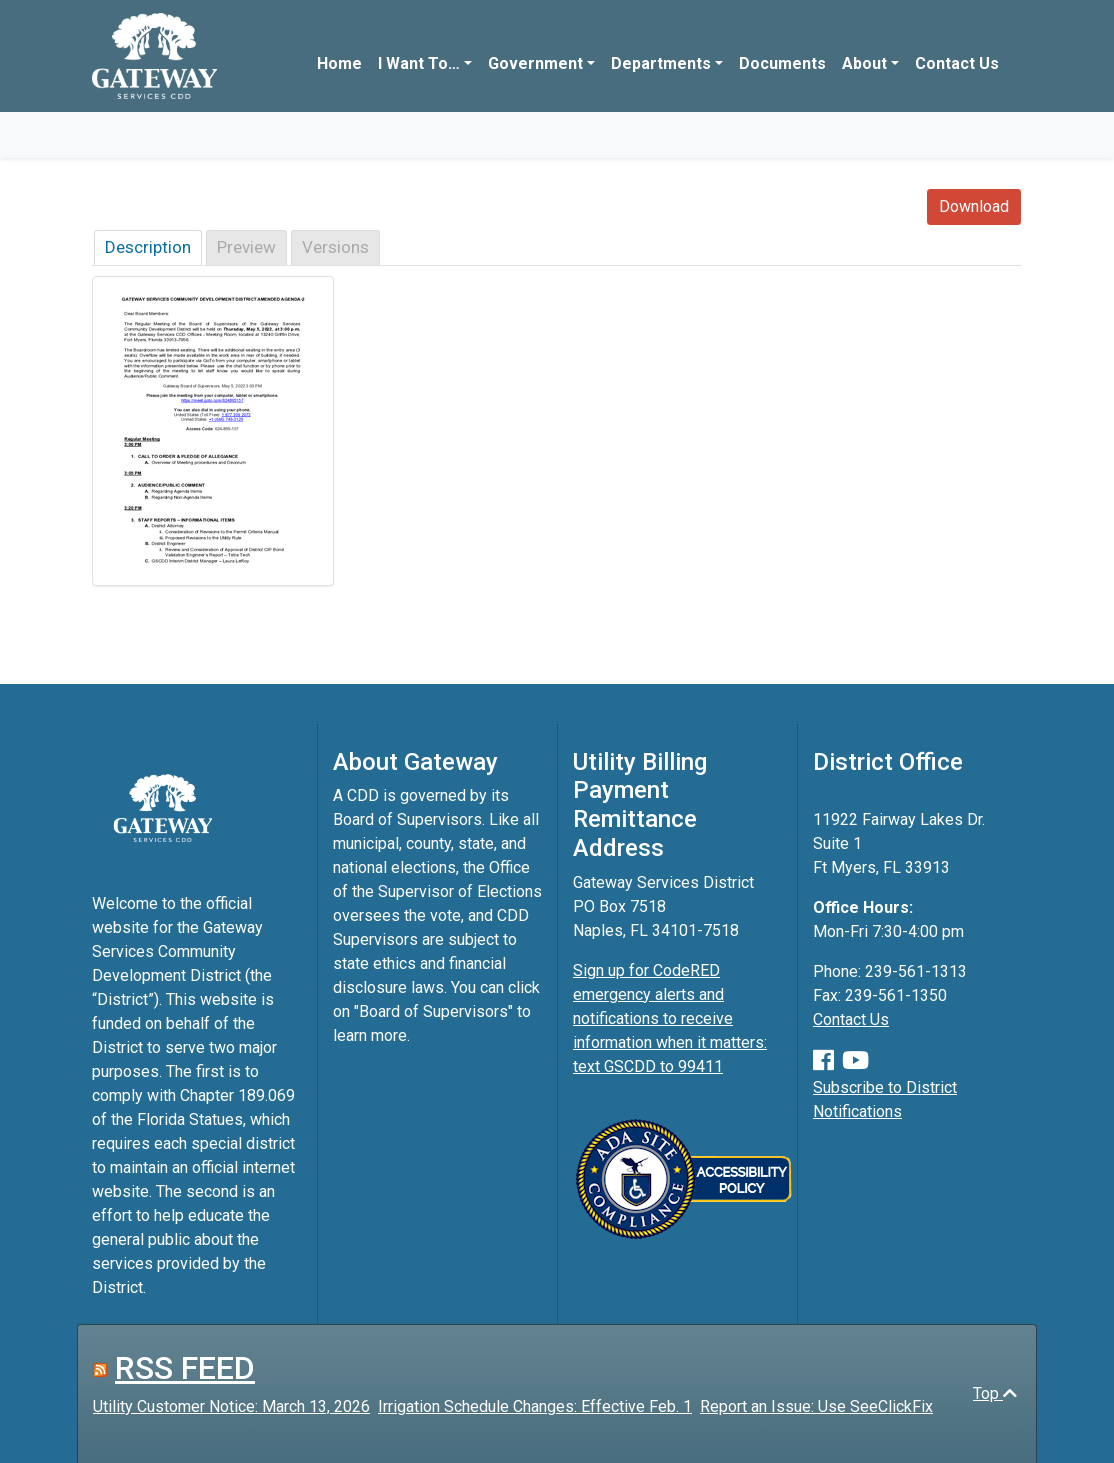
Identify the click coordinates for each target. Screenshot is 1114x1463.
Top (995, 1393)
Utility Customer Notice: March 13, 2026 (231, 1406)
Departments (661, 63)
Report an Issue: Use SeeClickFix (816, 1406)
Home (339, 63)
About (864, 63)
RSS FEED (185, 1368)
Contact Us (957, 63)
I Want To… (419, 63)
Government (535, 63)
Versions (335, 247)
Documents (782, 63)
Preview (246, 247)
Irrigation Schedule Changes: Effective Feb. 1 (535, 1406)
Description (148, 247)
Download (974, 206)
